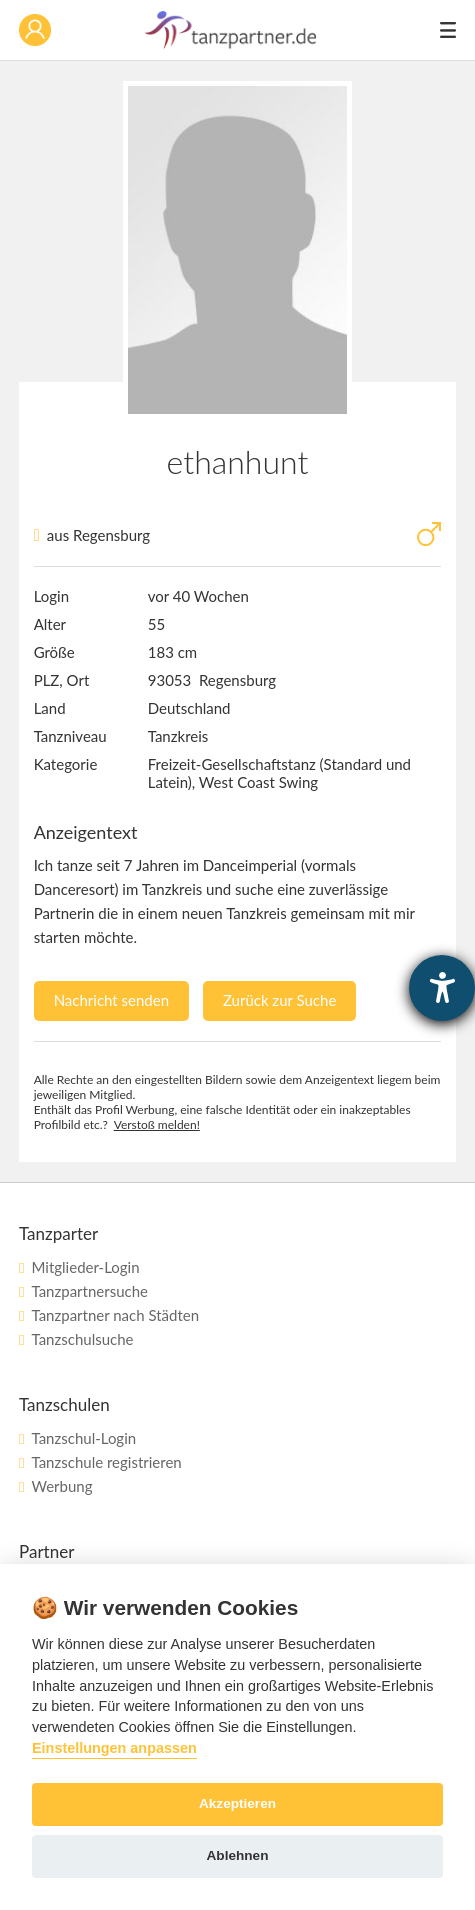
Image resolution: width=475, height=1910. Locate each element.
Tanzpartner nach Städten (115, 1315)
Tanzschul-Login (83, 1438)
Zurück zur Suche (279, 1000)
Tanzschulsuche (82, 1339)
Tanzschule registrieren (106, 1462)
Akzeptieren (237, 1803)
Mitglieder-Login (85, 1267)
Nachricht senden (111, 1000)
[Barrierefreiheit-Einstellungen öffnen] (442, 988)
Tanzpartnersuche (89, 1291)
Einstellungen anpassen (114, 1748)
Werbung (61, 1486)
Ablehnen (238, 1855)
